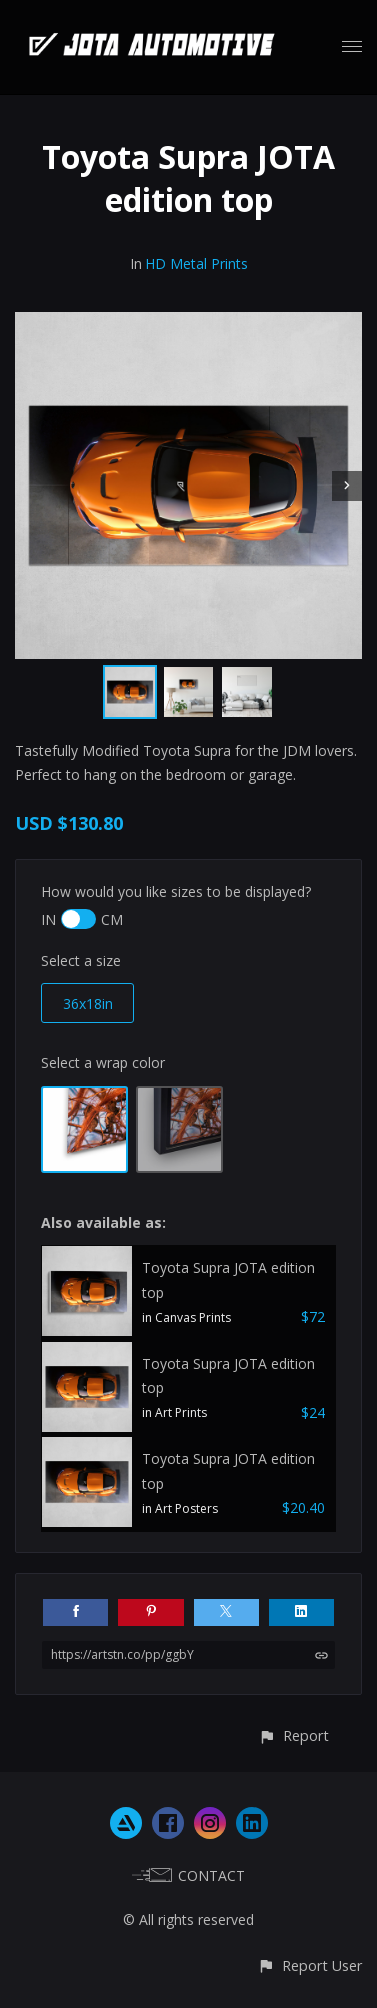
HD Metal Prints (196, 263)
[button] (293, 1735)
